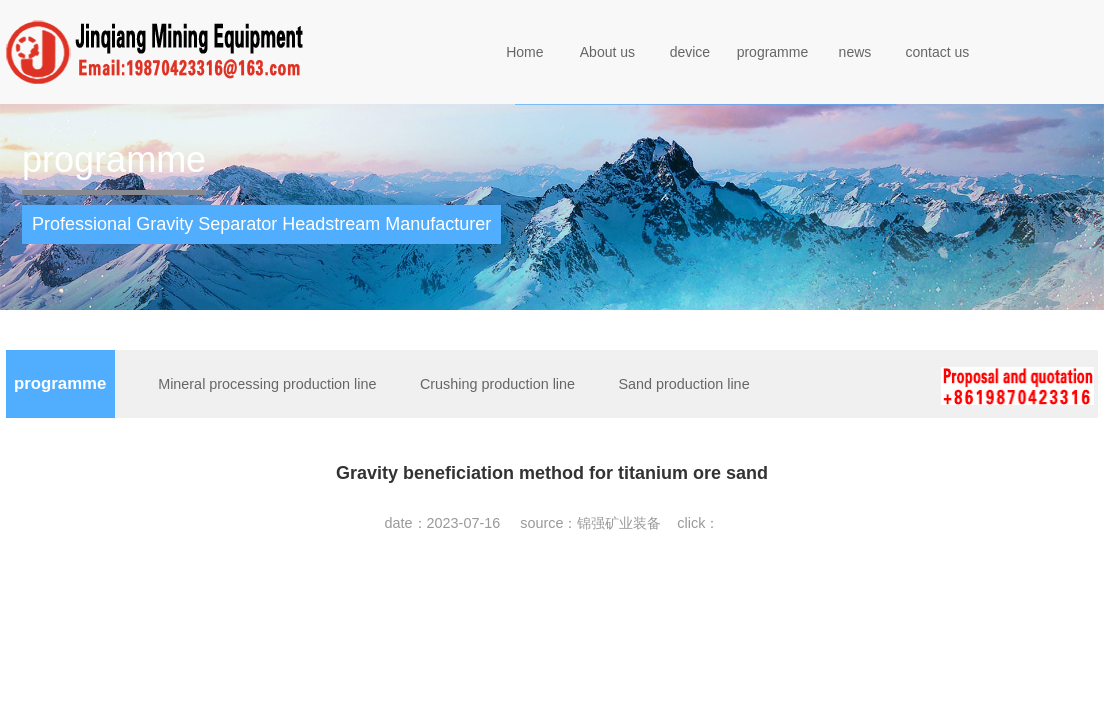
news (855, 52)
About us (607, 52)
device (690, 52)
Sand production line (683, 384)
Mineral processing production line (267, 384)
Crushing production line (497, 384)
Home (524, 52)
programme (773, 52)
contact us (938, 52)
